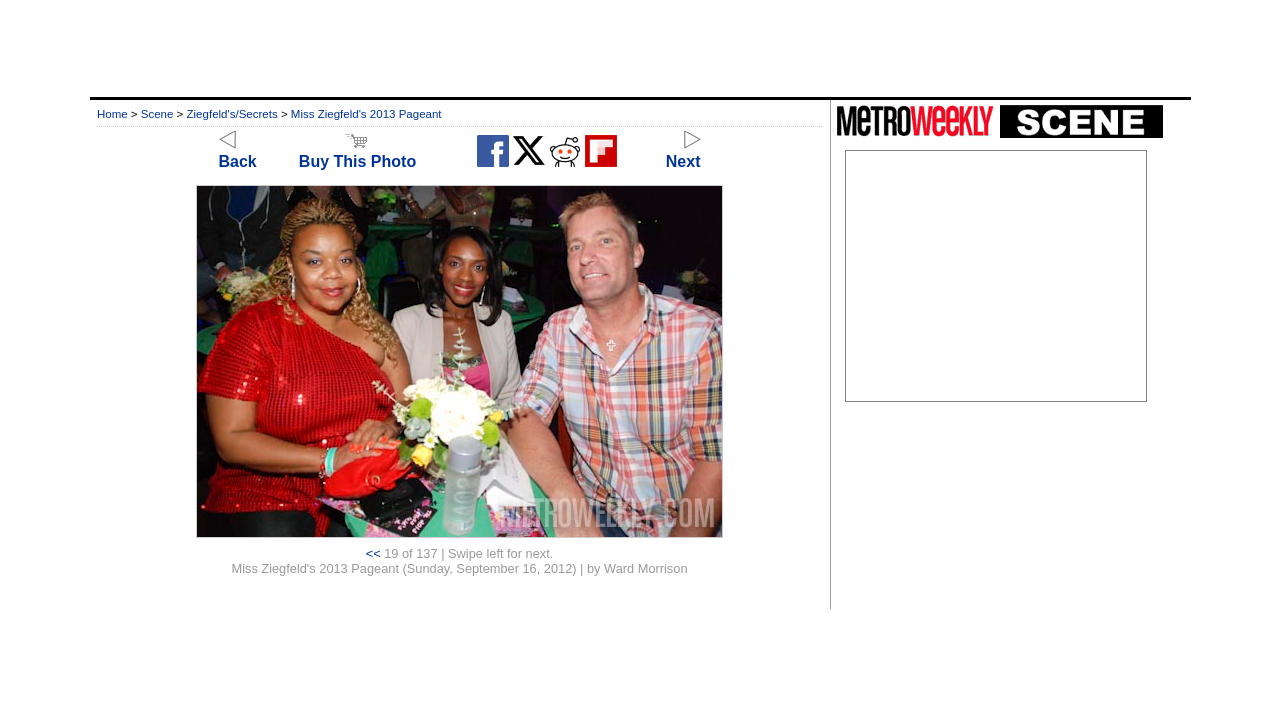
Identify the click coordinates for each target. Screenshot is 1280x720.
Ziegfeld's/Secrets (232, 114)
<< (373, 553)
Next (683, 152)
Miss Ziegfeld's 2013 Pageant (366, 114)
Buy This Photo (357, 152)
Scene (157, 114)
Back (238, 152)
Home (112, 114)
